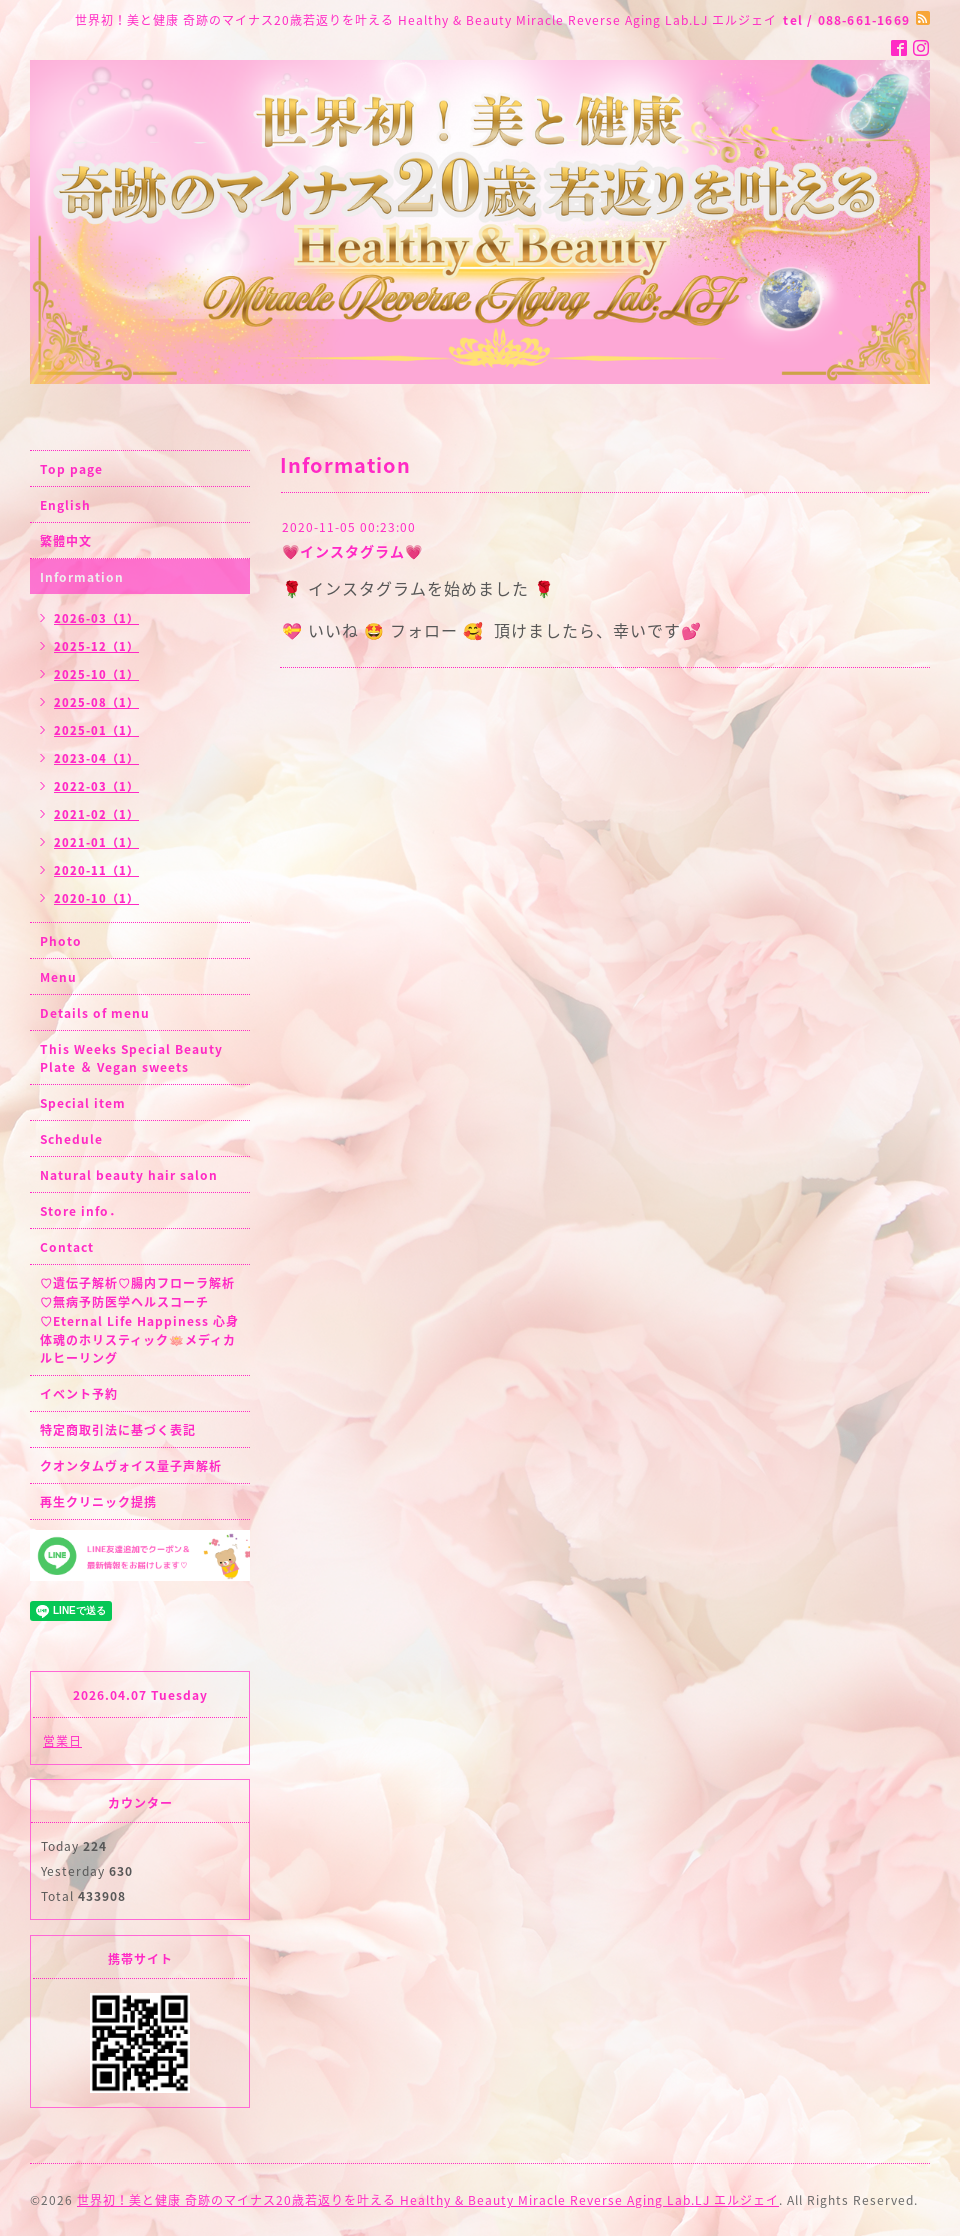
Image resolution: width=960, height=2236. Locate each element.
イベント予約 (79, 1394)
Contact (67, 1247)
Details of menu (95, 1013)
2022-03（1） (96, 786)
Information (82, 577)
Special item (83, 1103)
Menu (58, 977)
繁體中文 (66, 541)
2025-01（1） (96, 730)
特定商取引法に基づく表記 (118, 1430)
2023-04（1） (96, 758)
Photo (61, 941)
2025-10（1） (96, 674)
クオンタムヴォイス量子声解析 (131, 1466)
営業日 (62, 1741)
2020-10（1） (96, 898)
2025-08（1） (96, 702)
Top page (71, 469)
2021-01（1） (96, 842)
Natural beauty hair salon (129, 1175)
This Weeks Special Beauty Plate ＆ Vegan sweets (131, 1058)
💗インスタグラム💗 (352, 551)
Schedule (71, 1139)
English (65, 505)
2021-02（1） (96, 814)
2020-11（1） (96, 870)
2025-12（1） (96, 646)
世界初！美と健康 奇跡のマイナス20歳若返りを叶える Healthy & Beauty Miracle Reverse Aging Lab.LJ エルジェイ (428, 2200)
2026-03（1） (96, 618)
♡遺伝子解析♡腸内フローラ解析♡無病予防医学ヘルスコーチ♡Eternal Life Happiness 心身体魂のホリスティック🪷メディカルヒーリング (139, 1320)
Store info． (81, 1211)
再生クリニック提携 (98, 1502)
